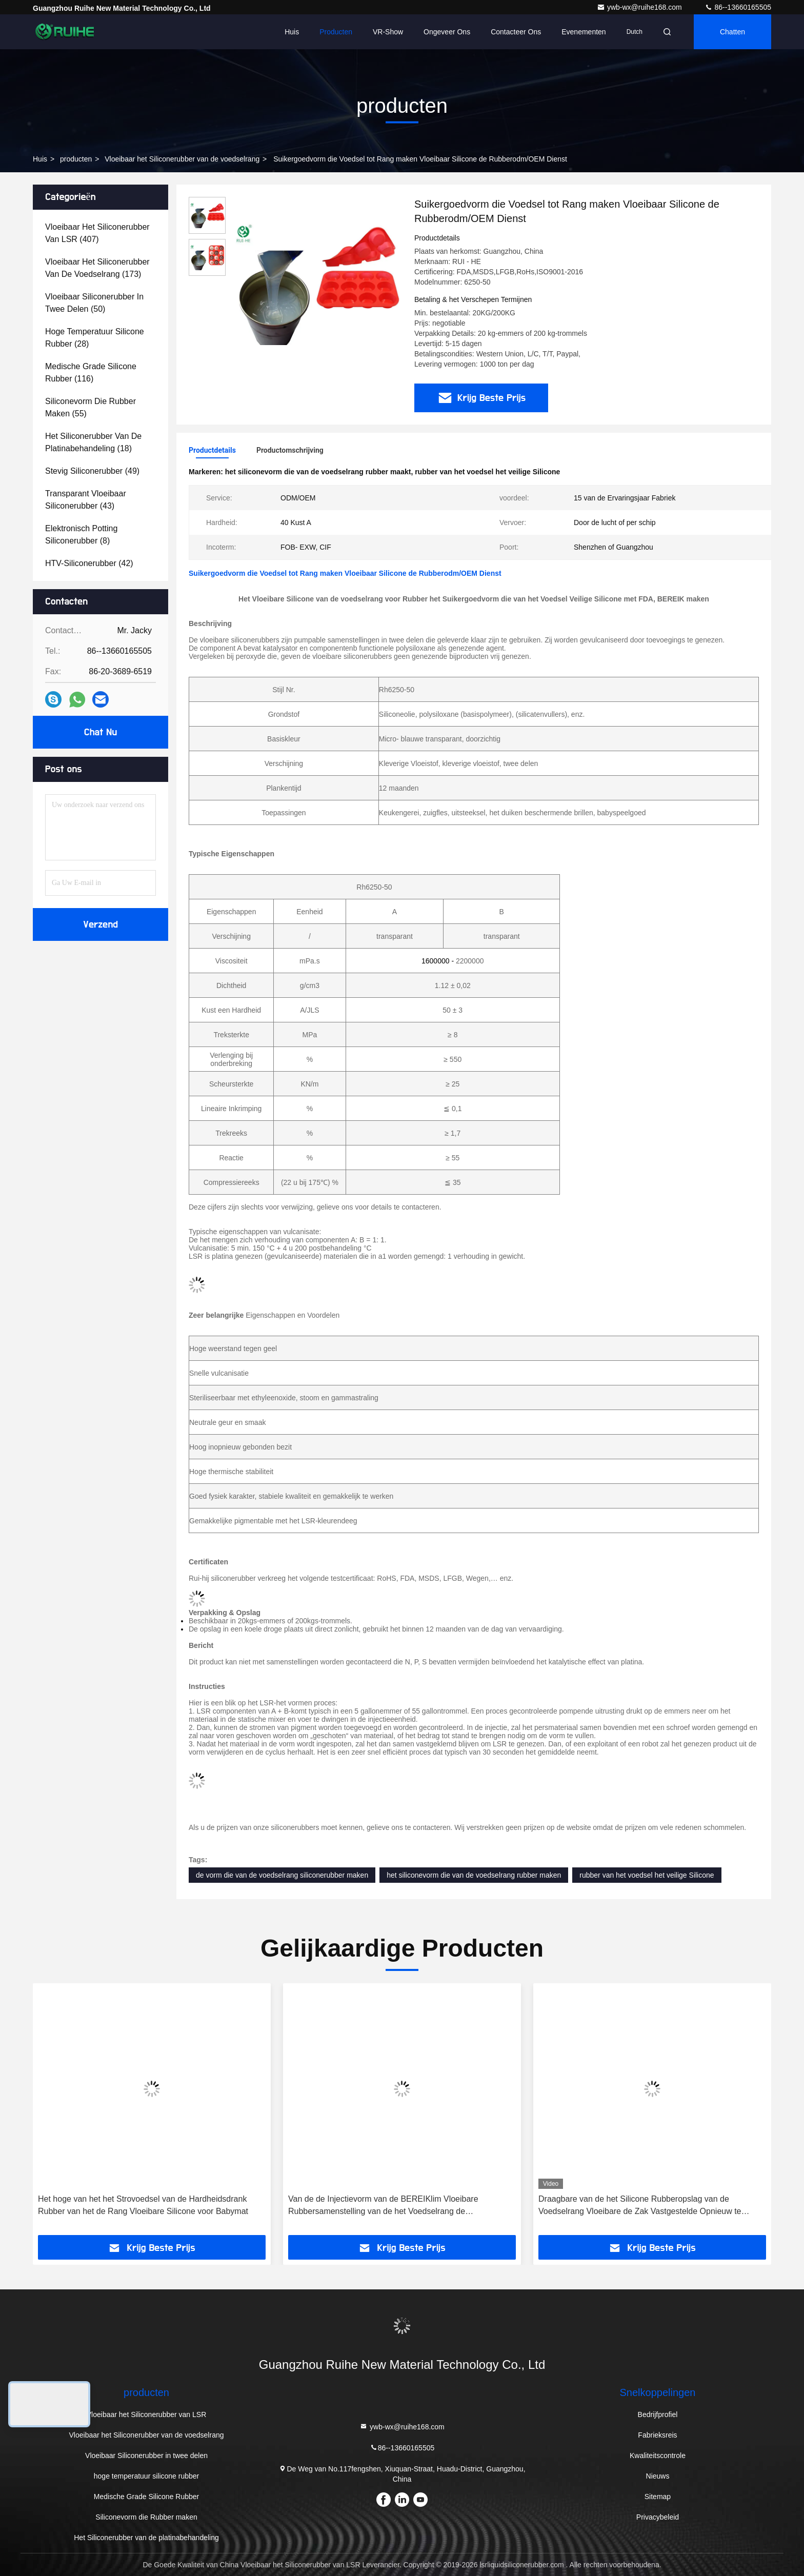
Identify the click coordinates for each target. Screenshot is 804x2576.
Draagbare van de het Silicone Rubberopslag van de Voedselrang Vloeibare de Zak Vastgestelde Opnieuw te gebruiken (639, 2206)
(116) (90, 372)
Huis (292, 32)
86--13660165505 (738, 7)
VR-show (388, 32)
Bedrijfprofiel (658, 2414)
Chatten (732, 32)
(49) (92, 471)
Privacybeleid (657, 2517)
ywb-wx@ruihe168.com (640, 7)
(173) (97, 267)
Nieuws (658, 2476)
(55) (90, 407)
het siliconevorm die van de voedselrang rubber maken (474, 1875)
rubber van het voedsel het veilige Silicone (646, 1875)
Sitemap (658, 2496)
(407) (97, 233)
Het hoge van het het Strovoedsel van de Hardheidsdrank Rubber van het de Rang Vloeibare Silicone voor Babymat (143, 2205)
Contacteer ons (516, 32)
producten (76, 159)
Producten (335, 32)
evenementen (583, 32)
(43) (85, 499)
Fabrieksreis (657, 2435)
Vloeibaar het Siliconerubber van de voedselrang (182, 159)
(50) (94, 302)
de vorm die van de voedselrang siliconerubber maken (282, 1875)
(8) (81, 534)
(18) (93, 442)
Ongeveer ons (447, 32)
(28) (94, 337)
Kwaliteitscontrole (658, 2455)
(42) (89, 563)
